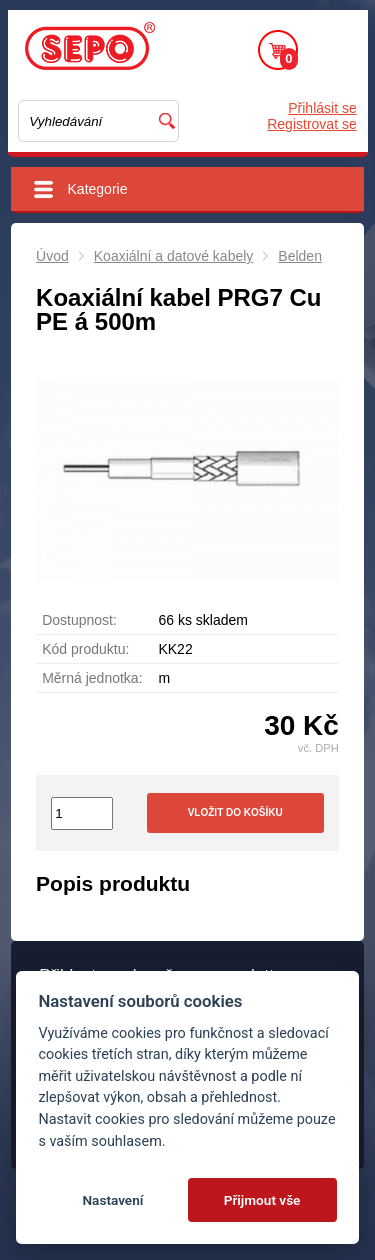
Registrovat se (311, 124)
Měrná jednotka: (92, 678)
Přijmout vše (262, 1200)
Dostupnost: (79, 620)
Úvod (52, 256)
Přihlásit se (322, 108)
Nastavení (112, 1200)
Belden (300, 256)
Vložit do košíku (235, 812)
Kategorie (98, 189)
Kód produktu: (85, 649)
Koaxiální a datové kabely (174, 256)
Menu (333, 50)
